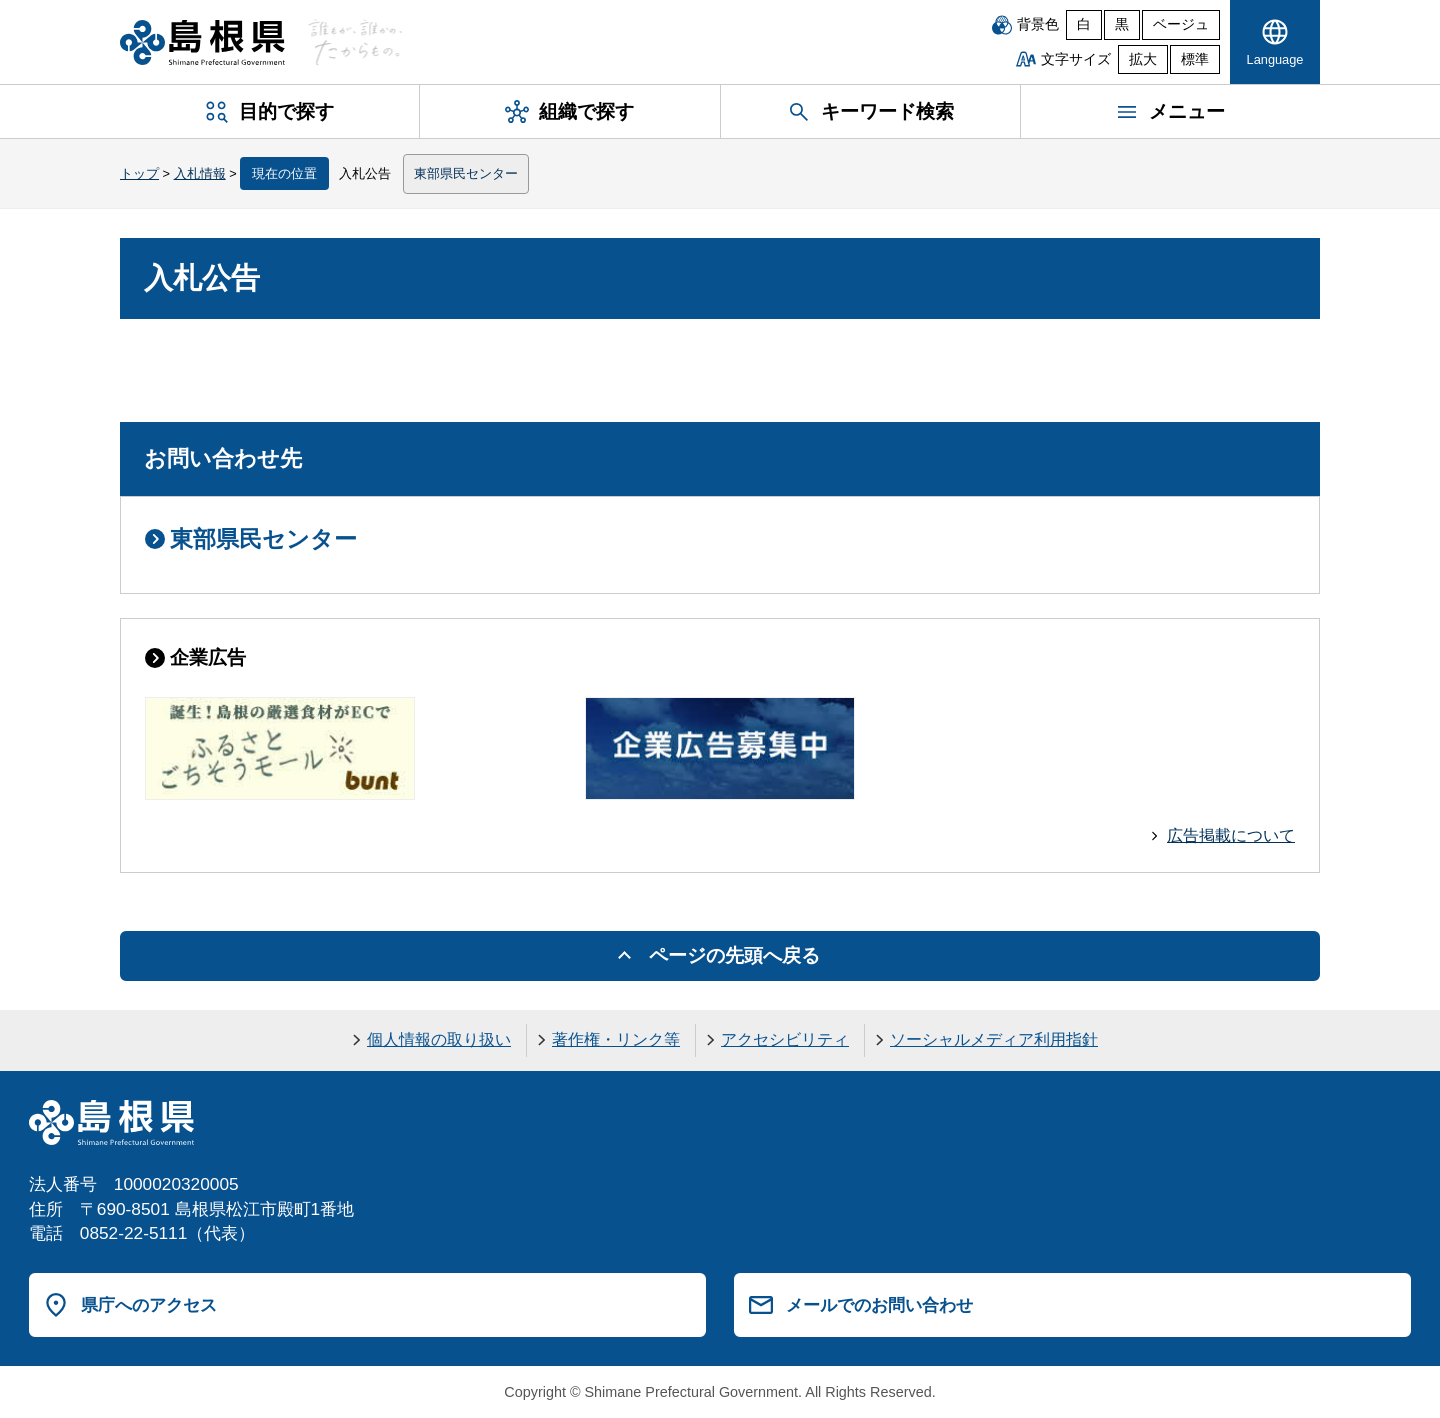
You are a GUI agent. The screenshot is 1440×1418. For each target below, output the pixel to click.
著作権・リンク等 (616, 1039)
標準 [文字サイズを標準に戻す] (1195, 59)
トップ (139, 173)
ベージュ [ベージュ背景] (1181, 24)
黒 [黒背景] (1122, 24)
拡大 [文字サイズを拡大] (1143, 59)
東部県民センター (466, 173)
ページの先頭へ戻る (734, 955)
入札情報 (200, 173)
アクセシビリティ (785, 1039)
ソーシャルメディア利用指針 (994, 1039)
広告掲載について (1231, 835)
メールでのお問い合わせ (879, 1305)
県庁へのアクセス (149, 1305)
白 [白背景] (1084, 24)
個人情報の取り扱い (439, 1039)
